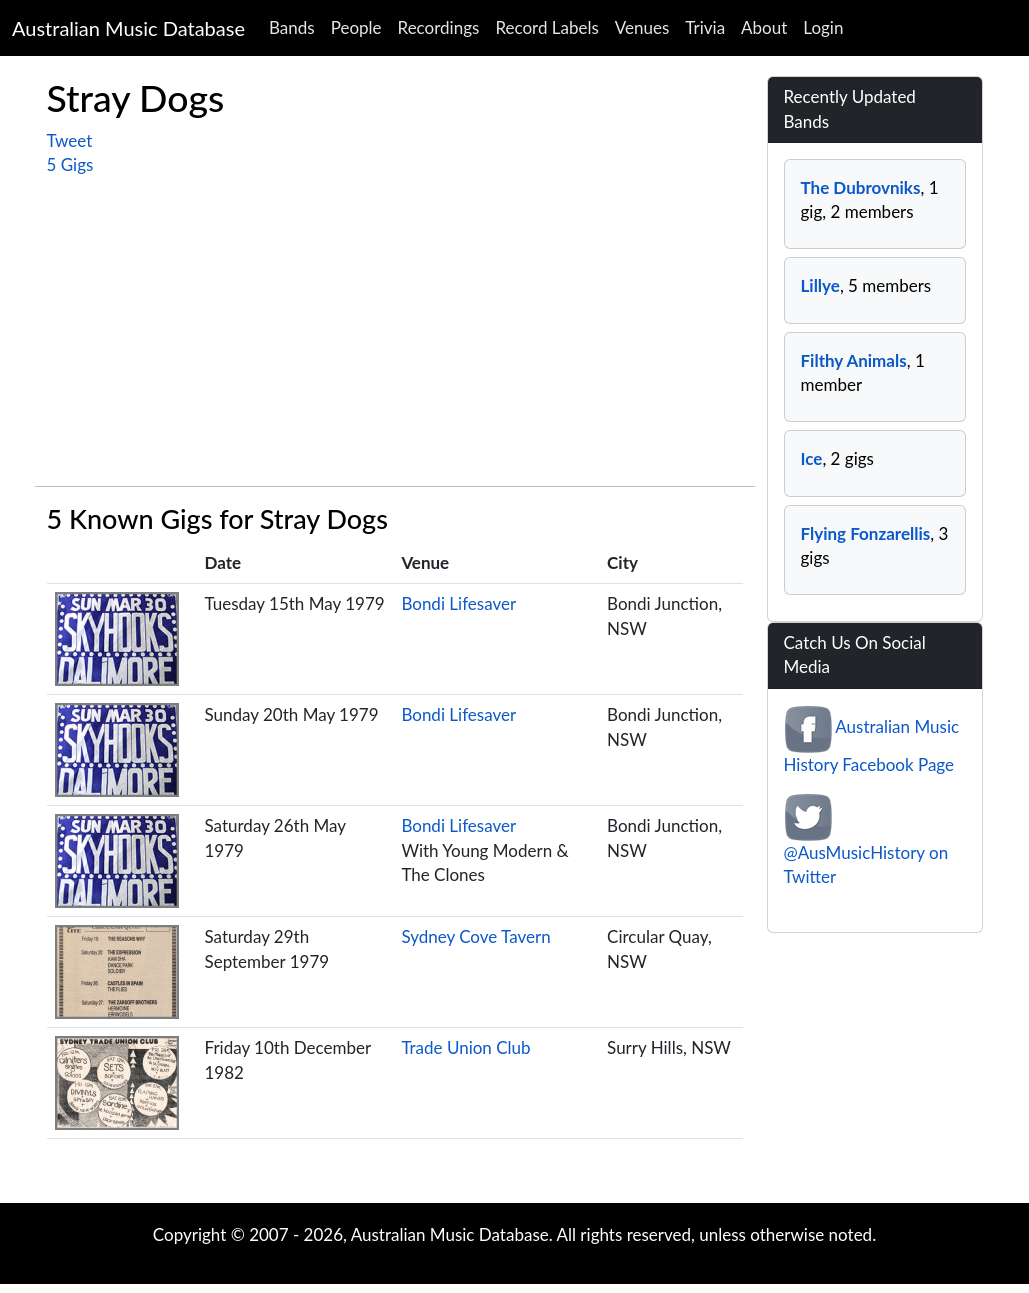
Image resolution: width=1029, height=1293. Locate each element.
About (764, 27)
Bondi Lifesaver (458, 603)
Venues (642, 27)
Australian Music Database (128, 28)
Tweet (70, 140)
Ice (812, 458)
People (356, 27)
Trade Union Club (465, 1047)
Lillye (820, 285)
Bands (292, 27)
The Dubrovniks (861, 187)
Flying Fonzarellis (866, 533)
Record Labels (546, 27)
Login (823, 27)
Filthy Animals (854, 360)
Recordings (439, 27)
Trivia (705, 27)
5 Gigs (70, 164)
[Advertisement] (395, 328)
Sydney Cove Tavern (475, 936)
